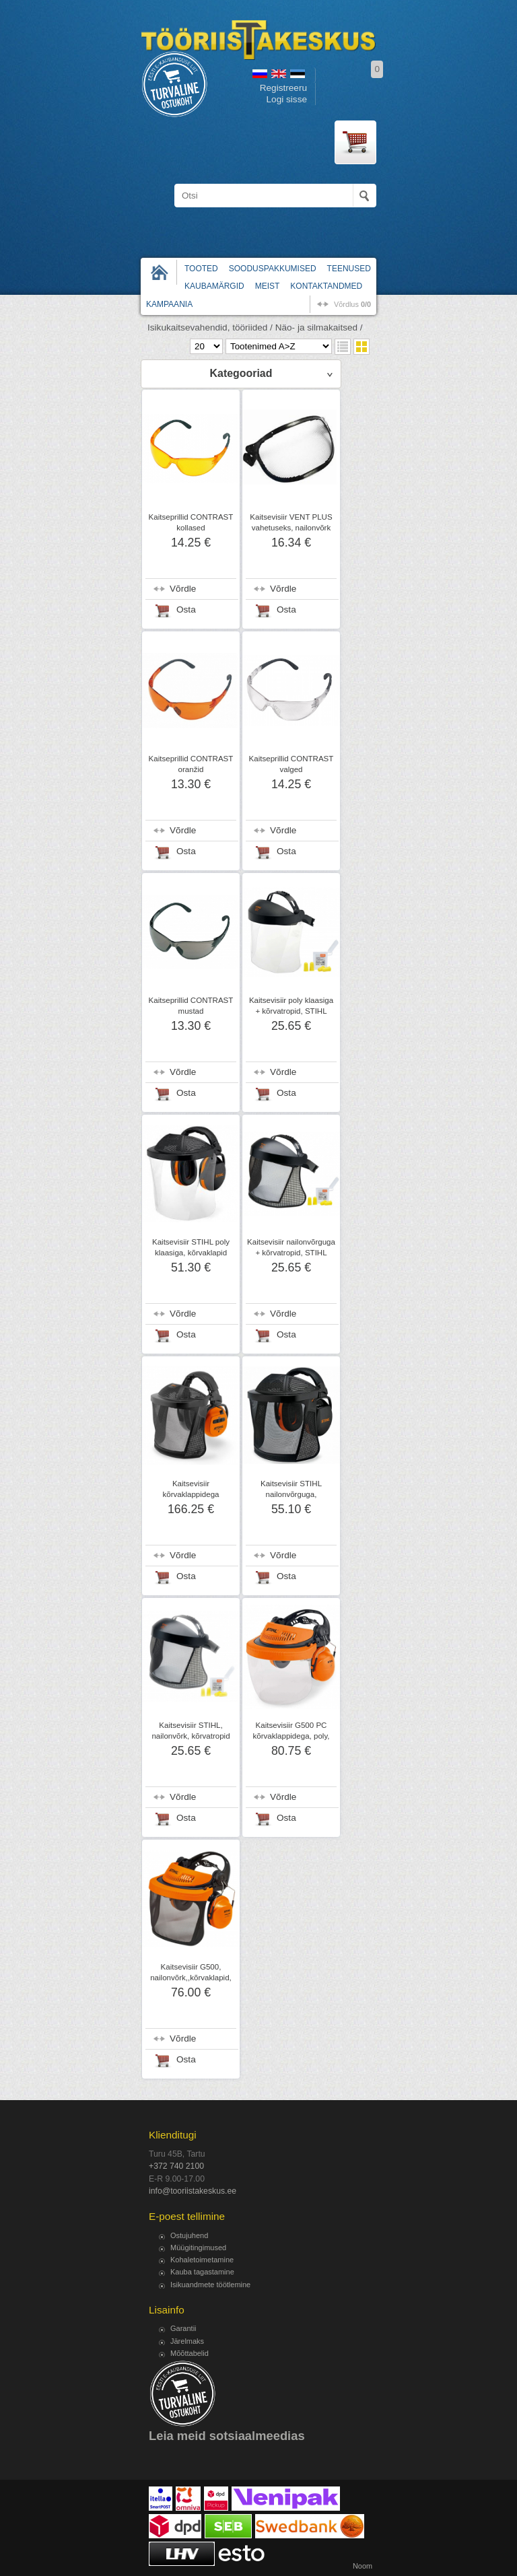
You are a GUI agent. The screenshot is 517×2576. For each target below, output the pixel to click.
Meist (267, 286)
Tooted (201, 268)
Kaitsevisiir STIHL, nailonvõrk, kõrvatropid (190, 1730)
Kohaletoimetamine (202, 2260)
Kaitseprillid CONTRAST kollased (191, 522)
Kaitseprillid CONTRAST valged (291, 764)
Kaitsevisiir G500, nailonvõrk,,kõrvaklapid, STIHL (191, 1977)
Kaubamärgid (214, 286)
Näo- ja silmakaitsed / (319, 327)
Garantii (183, 2328)
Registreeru (283, 88)
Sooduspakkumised (272, 268)
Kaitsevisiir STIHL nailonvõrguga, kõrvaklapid (291, 1494)
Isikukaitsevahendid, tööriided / (210, 327)
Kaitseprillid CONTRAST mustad (191, 1005)
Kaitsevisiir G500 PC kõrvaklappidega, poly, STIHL (290, 1736)
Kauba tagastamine (202, 2272)
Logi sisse (287, 99)
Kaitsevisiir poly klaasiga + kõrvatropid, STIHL (291, 1005)
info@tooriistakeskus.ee (192, 2191)
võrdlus (352, 304)
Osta (186, 609)
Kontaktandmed (326, 286)
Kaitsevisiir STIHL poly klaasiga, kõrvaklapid (191, 1247)
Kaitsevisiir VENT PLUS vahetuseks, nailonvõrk (291, 522)
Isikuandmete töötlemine (210, 2285)
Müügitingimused (198, 2247)
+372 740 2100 (176, 2166)
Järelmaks (187, 2341)
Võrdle (183, 589)
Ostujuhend (189, 2235)
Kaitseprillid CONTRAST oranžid (191, 764)
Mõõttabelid (189, 2353)
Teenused (349, 268)
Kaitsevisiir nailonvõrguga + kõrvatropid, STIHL (291, 1247)
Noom (362, 2566)
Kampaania (169, 304)
